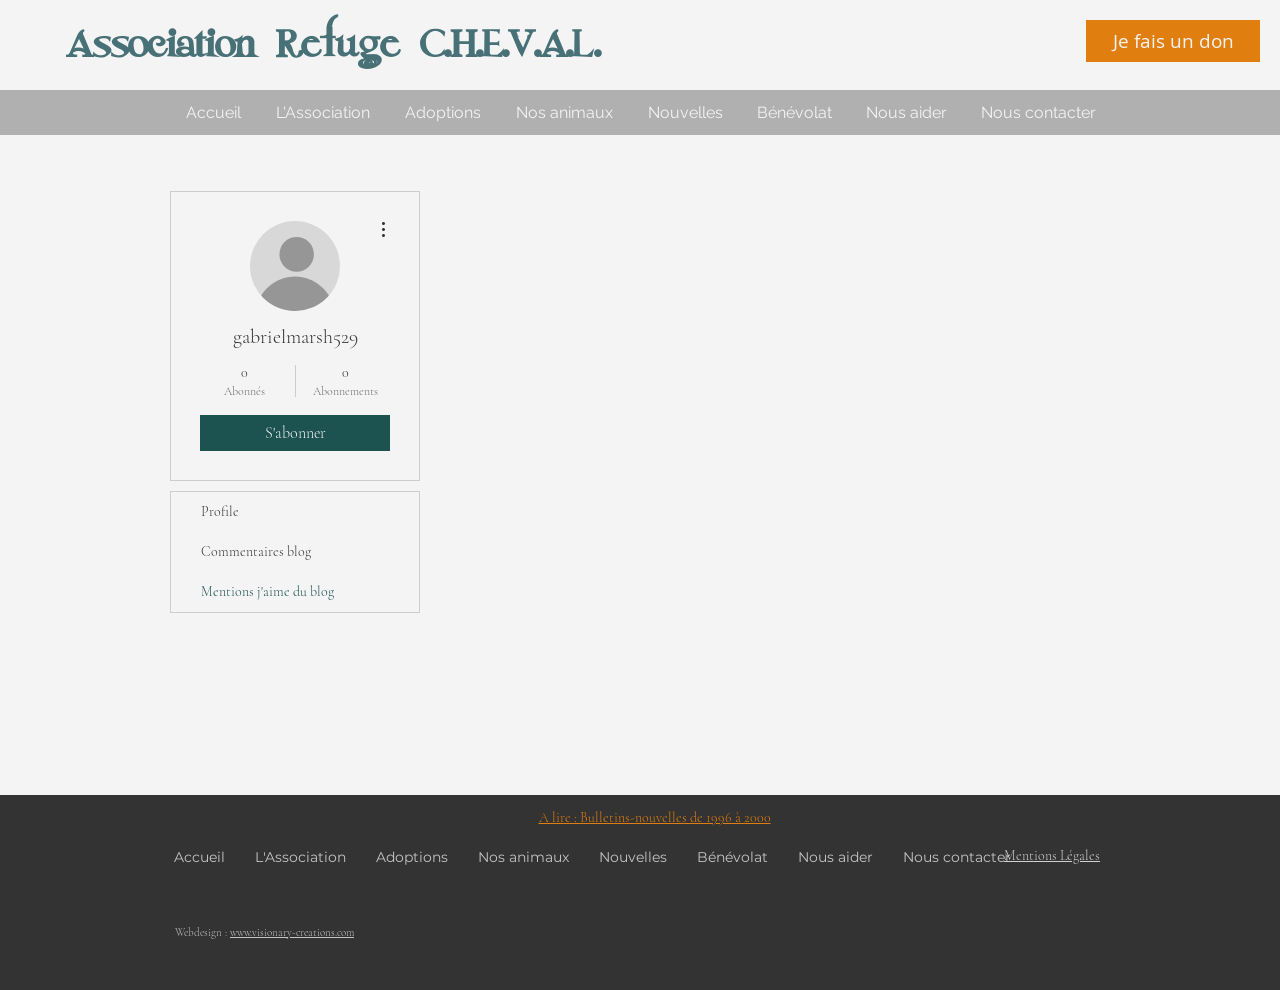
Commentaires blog (256, 551)
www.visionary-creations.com (292, 932)
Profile (220, 511)
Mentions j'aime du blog (267, 591)
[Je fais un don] (1173, 41)
